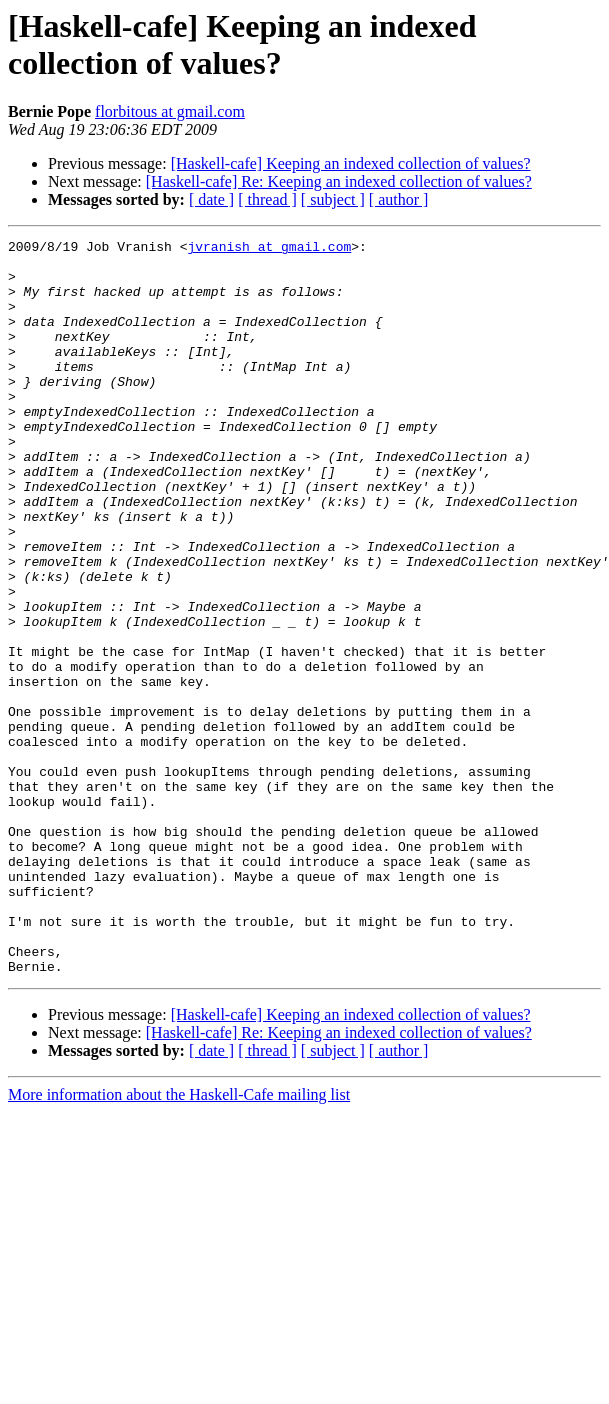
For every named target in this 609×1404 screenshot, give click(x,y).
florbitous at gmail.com (170, 111)
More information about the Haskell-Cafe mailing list (179, 1241)
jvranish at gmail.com (269, 249)
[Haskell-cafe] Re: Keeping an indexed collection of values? (339, 181)
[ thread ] (267, 199)
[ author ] (399, 199)
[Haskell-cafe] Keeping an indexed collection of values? (351, 163)
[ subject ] (333, 199)
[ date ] (211, 199)
